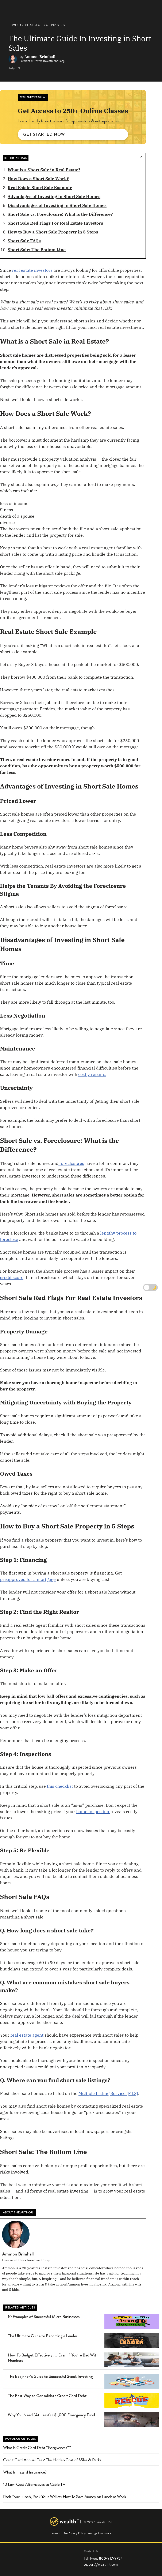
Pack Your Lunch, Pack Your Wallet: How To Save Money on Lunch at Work (64, 2497)
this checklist (60, 1786)
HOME (12, 25)
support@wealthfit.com (101, 2564)
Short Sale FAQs (24, 241)
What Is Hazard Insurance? (25, 2472)
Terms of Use (59, 2533)
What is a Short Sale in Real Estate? (44, 170)
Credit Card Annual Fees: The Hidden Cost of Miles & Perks (52, 2460)
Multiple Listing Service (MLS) (108, 2093)
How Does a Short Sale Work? (38, 178)
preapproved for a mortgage (28, 1579)
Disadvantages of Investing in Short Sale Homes (57, 205)
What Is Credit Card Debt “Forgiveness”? (37, 2448)
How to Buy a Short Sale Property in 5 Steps (53, 232)
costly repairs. (92, 1074)
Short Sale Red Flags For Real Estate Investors (55, 223)
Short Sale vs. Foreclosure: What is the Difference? (60, 214)
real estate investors (32, 270)
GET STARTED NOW (44, 134)
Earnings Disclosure (99, 2533)
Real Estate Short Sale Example (40, 187)
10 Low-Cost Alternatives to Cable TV (34, 2484)
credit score (11, 1277)
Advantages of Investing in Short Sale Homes (54, 196)
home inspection (93, 1812)
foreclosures (71, 1163)
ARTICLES (25, 25)
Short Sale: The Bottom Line (37, 249)
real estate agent (26, 2035)
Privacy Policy (77, 2533)
